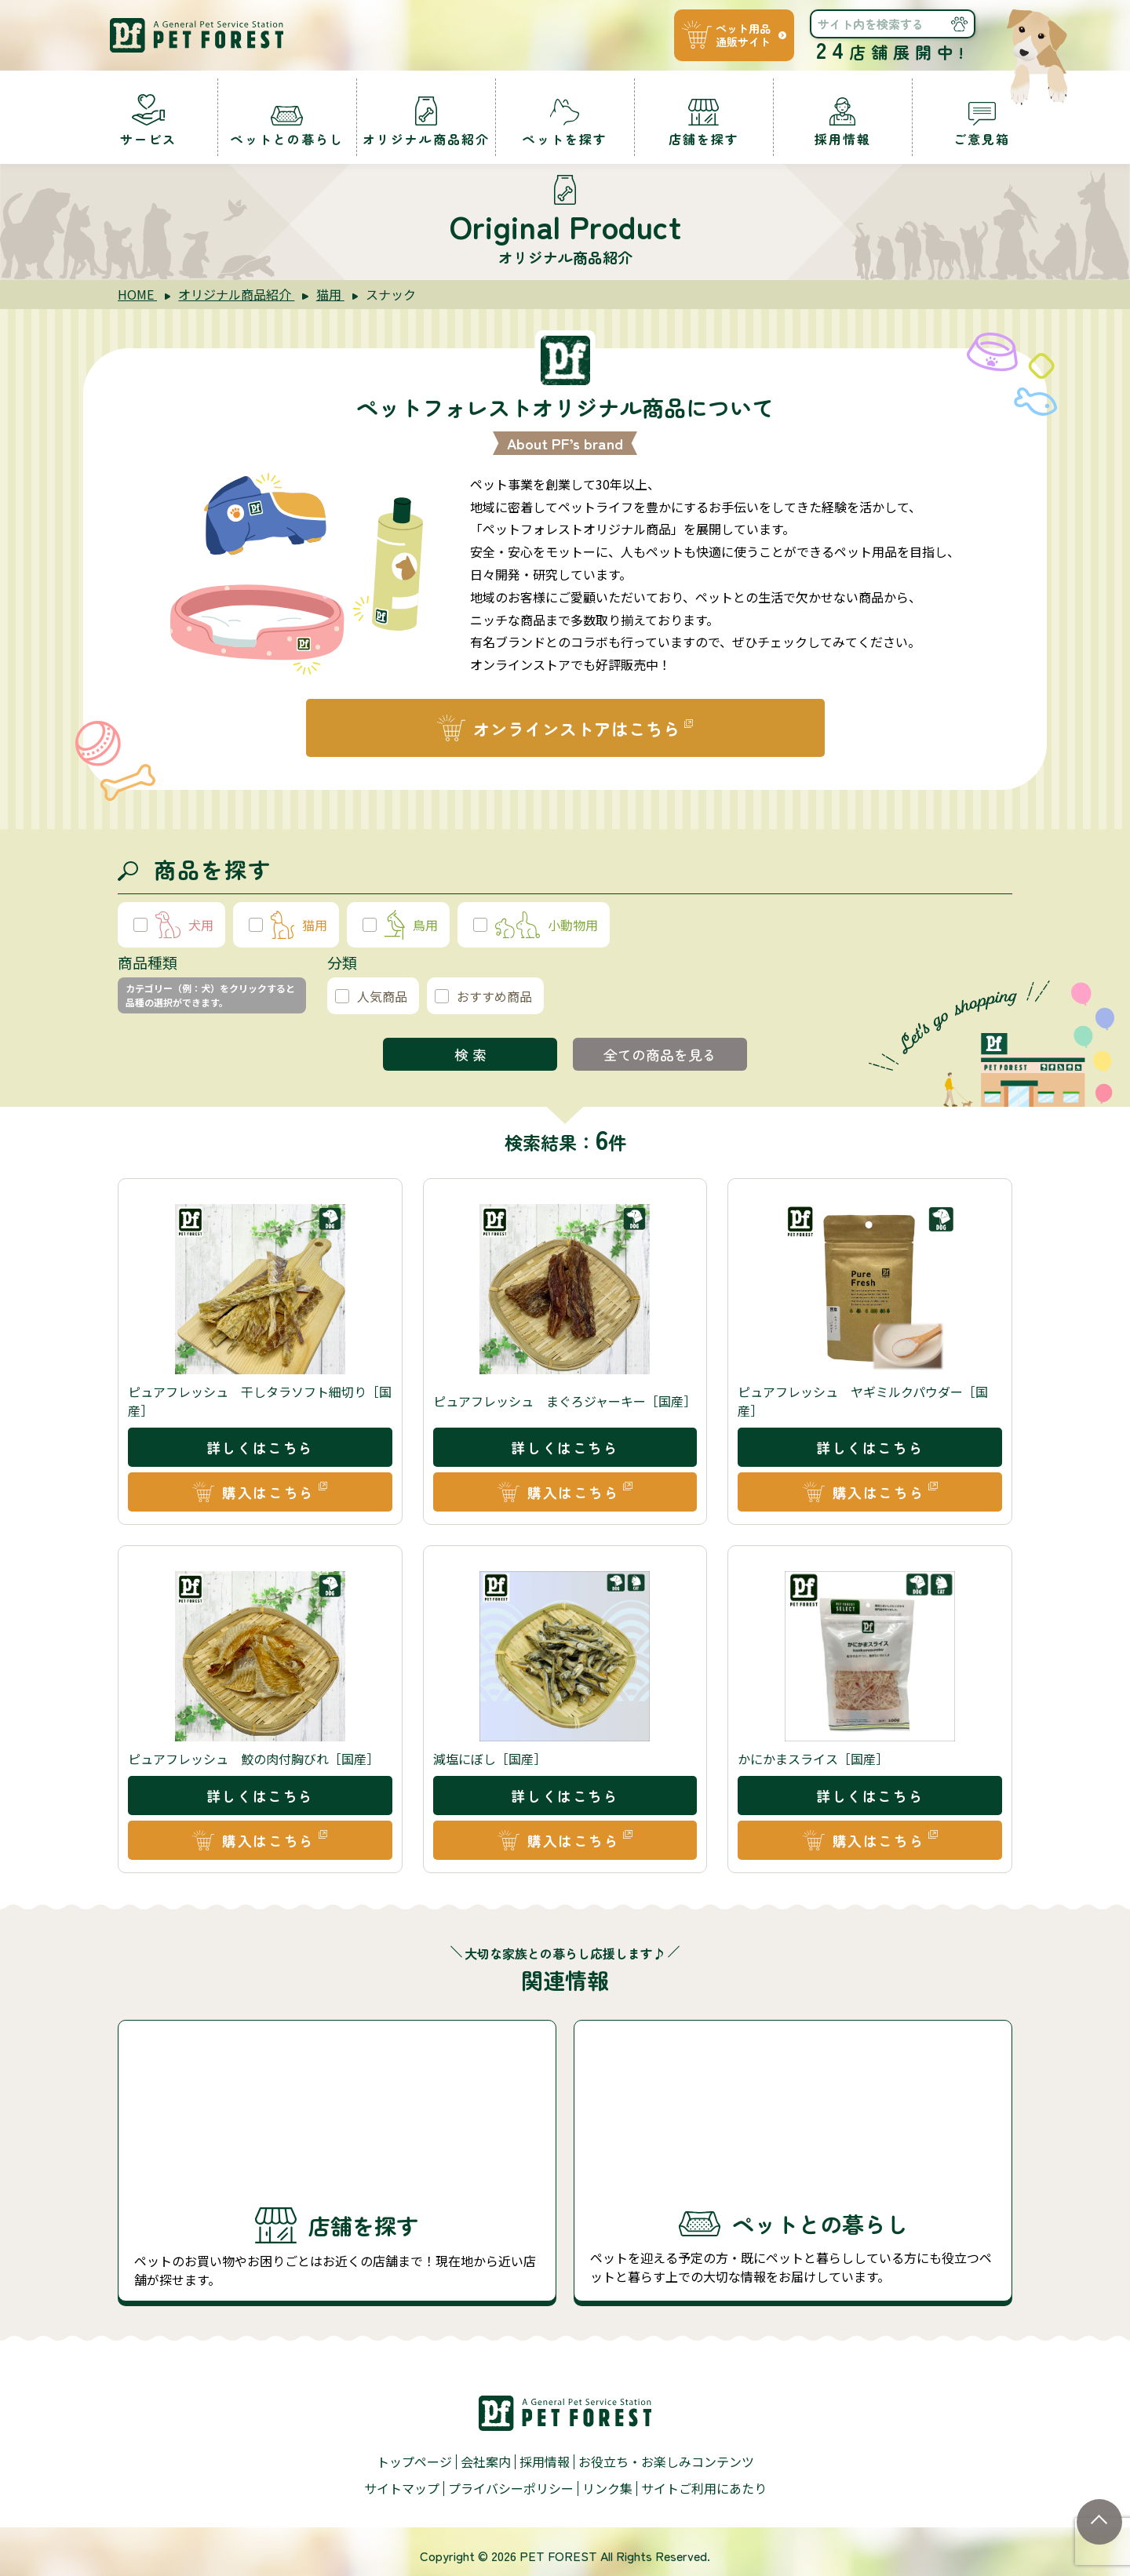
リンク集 (607, 2492)
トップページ (414, 2468)
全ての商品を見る (660, 1062)
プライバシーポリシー (511, 2492)
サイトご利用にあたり (704, 2492)
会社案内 (486, 2468)
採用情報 (544, 2468)
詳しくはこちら (260, 1455)
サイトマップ (401, 2492)
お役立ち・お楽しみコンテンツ (666, 2468)
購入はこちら (268, 1500)
